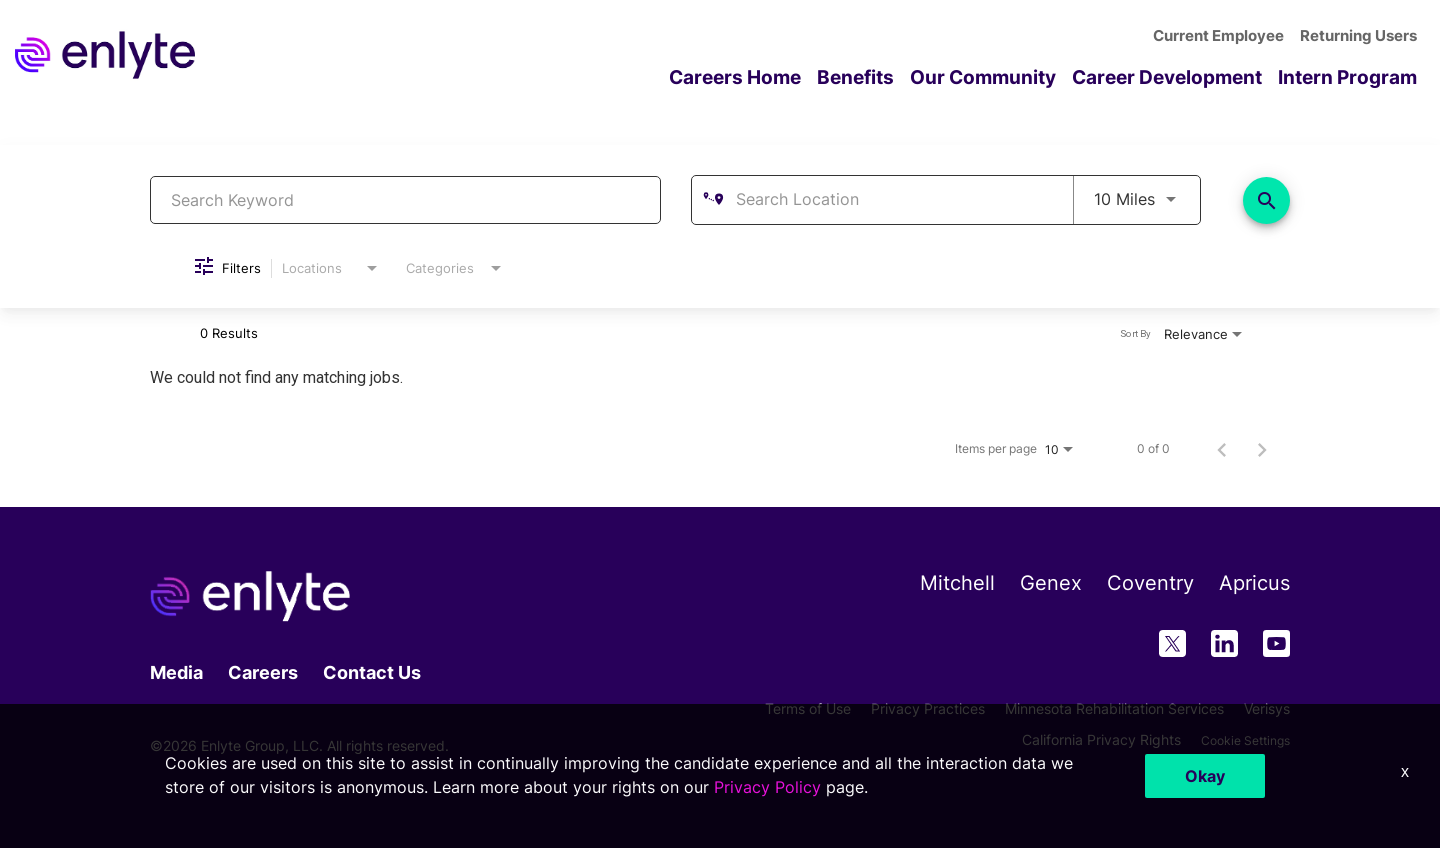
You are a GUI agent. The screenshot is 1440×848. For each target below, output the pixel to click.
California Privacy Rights (1087, 739)
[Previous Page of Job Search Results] (1222, 449)
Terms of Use (808, 707)
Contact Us (372, 671)
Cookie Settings (1238, 739)
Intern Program (1352, 76)
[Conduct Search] (1266, 199)
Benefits (882, 76)
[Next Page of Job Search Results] (1262, 449)
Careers (263, 671)
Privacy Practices (928, 707)
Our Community (1004, 76)
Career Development (1180, 76)
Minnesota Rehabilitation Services (1114, 707)
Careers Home (766, 76)
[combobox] (405, 199)
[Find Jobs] (1266, 199)
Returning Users (1361, 36)
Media (176, 671)
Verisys (1267, 707)
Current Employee (1227, 36)
